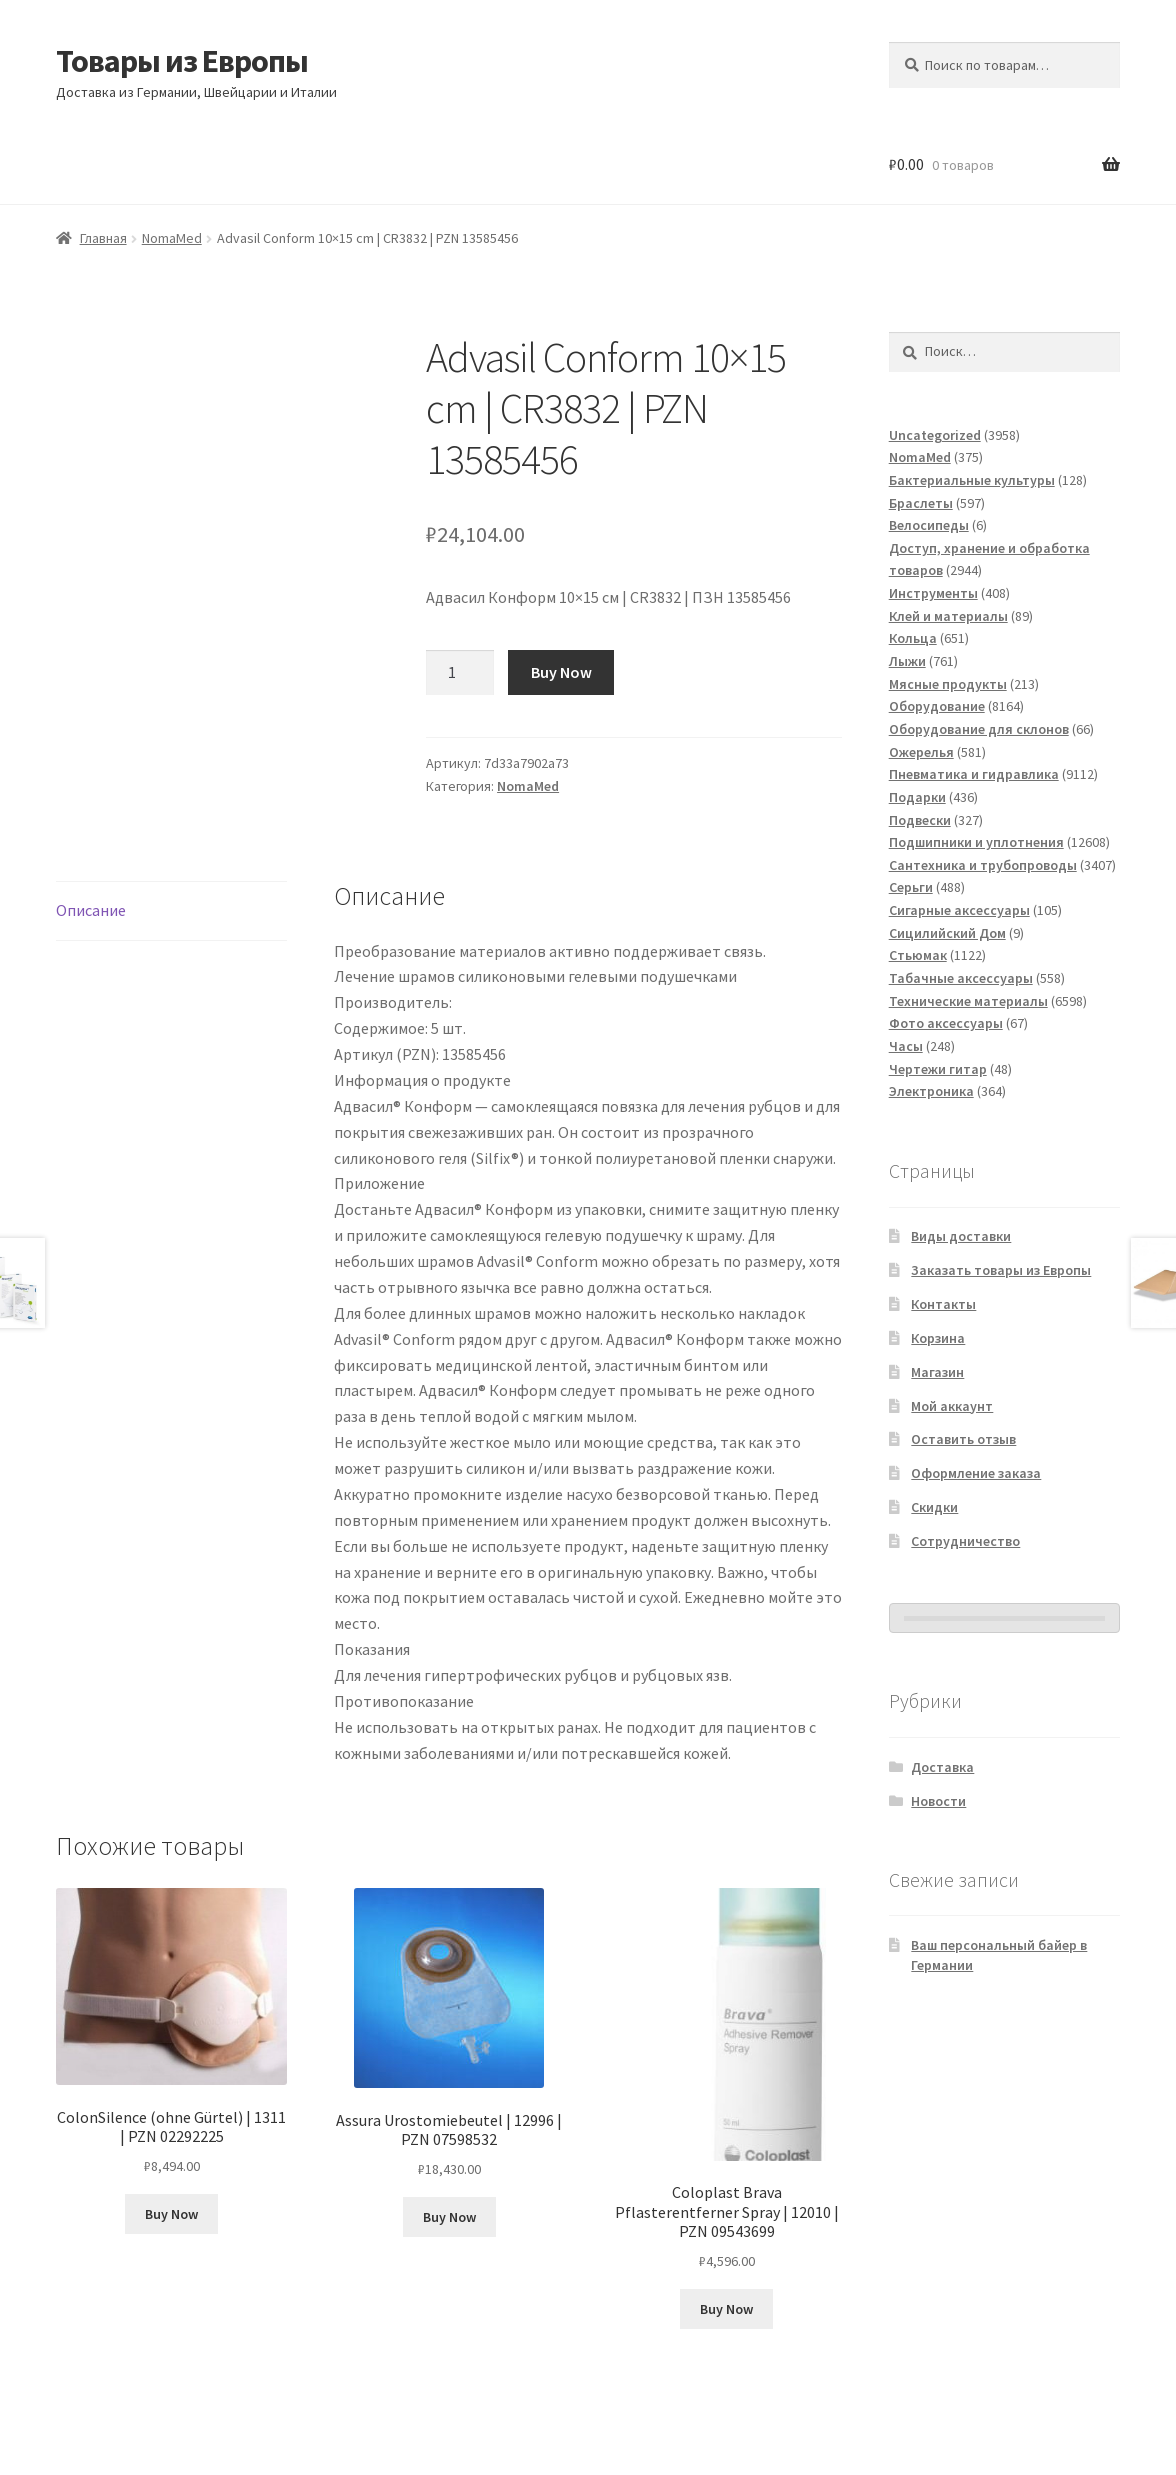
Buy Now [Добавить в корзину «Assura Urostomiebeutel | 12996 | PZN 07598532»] (449, 2217)
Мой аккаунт (952, 1406)
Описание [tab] (91, 910)
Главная (103, 238)
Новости (938, 1801)
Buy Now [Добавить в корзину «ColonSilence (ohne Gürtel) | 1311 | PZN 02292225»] (171, 2214)
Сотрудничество (965, 1541)
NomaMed (172, 238)
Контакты (943, 1304)
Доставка (942, 1767)
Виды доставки (961, 1236)
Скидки (934, 1507)
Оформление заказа (976, 1473)
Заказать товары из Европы (1001, 1270)
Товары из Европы (182, 61)
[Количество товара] (460, 673)
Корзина (938, 1338)
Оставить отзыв (963, 1439)
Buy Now (561, 672)
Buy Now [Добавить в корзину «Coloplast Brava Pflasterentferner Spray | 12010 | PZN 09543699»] (726, 2309)
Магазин (937, 1372)
